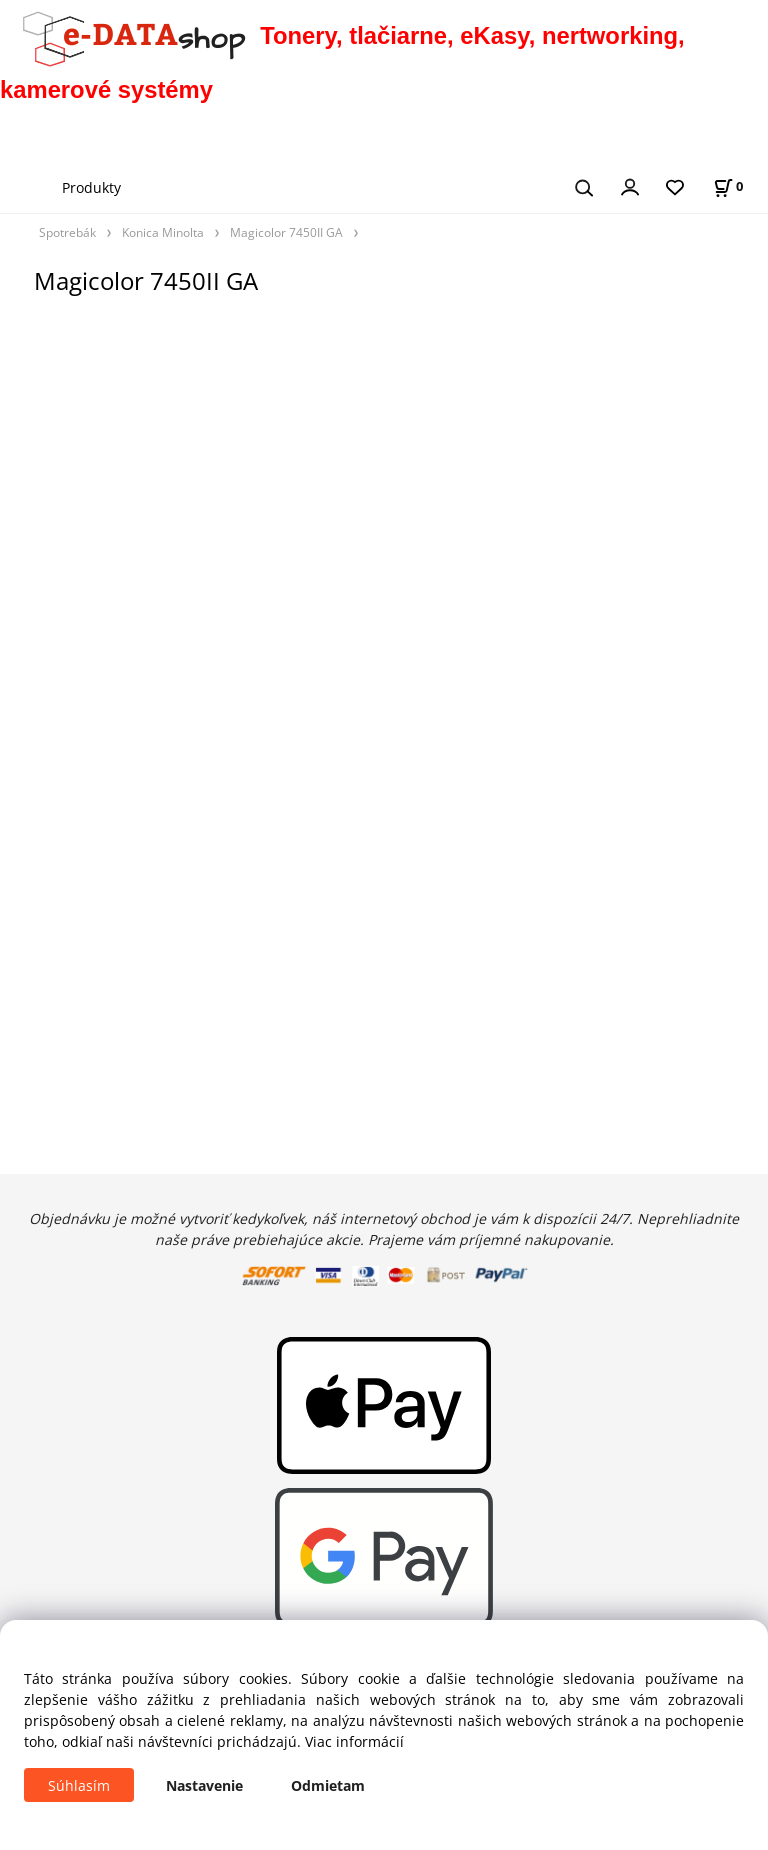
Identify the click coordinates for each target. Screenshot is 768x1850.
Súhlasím (79, 1785)
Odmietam (328, 1785)
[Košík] (728, 186)
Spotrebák (67, 232)
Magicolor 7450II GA (286, 232)
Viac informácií (354, 1741)
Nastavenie (204, 1785)
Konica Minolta (163, 232)
